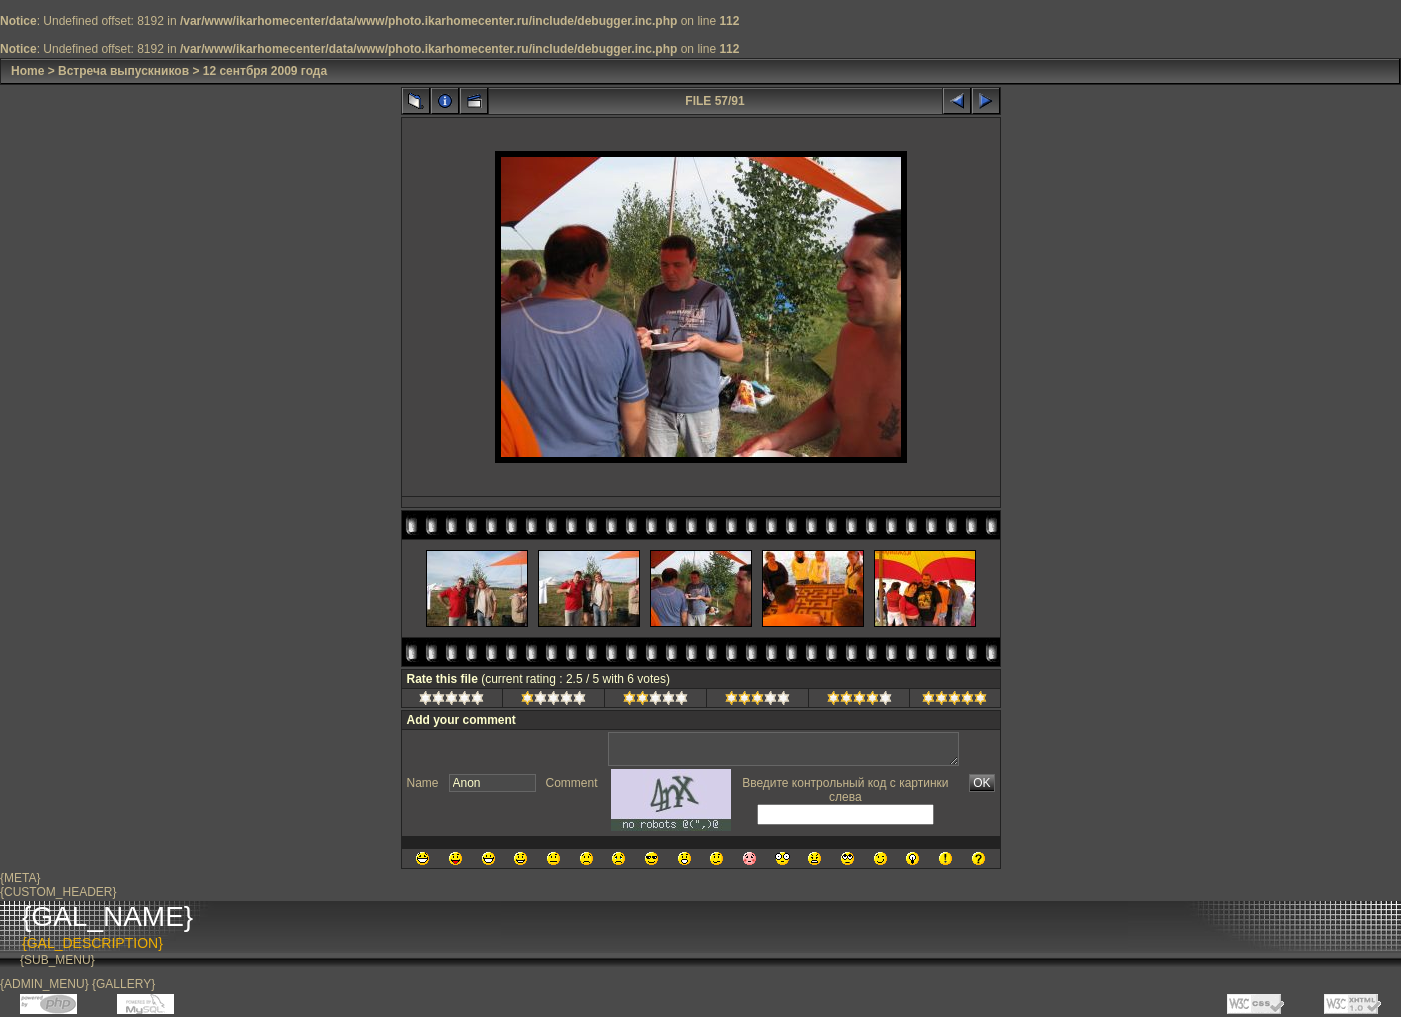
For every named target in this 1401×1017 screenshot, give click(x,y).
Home (27, 71)
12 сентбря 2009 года (265, 71)
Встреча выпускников (123, 71)
